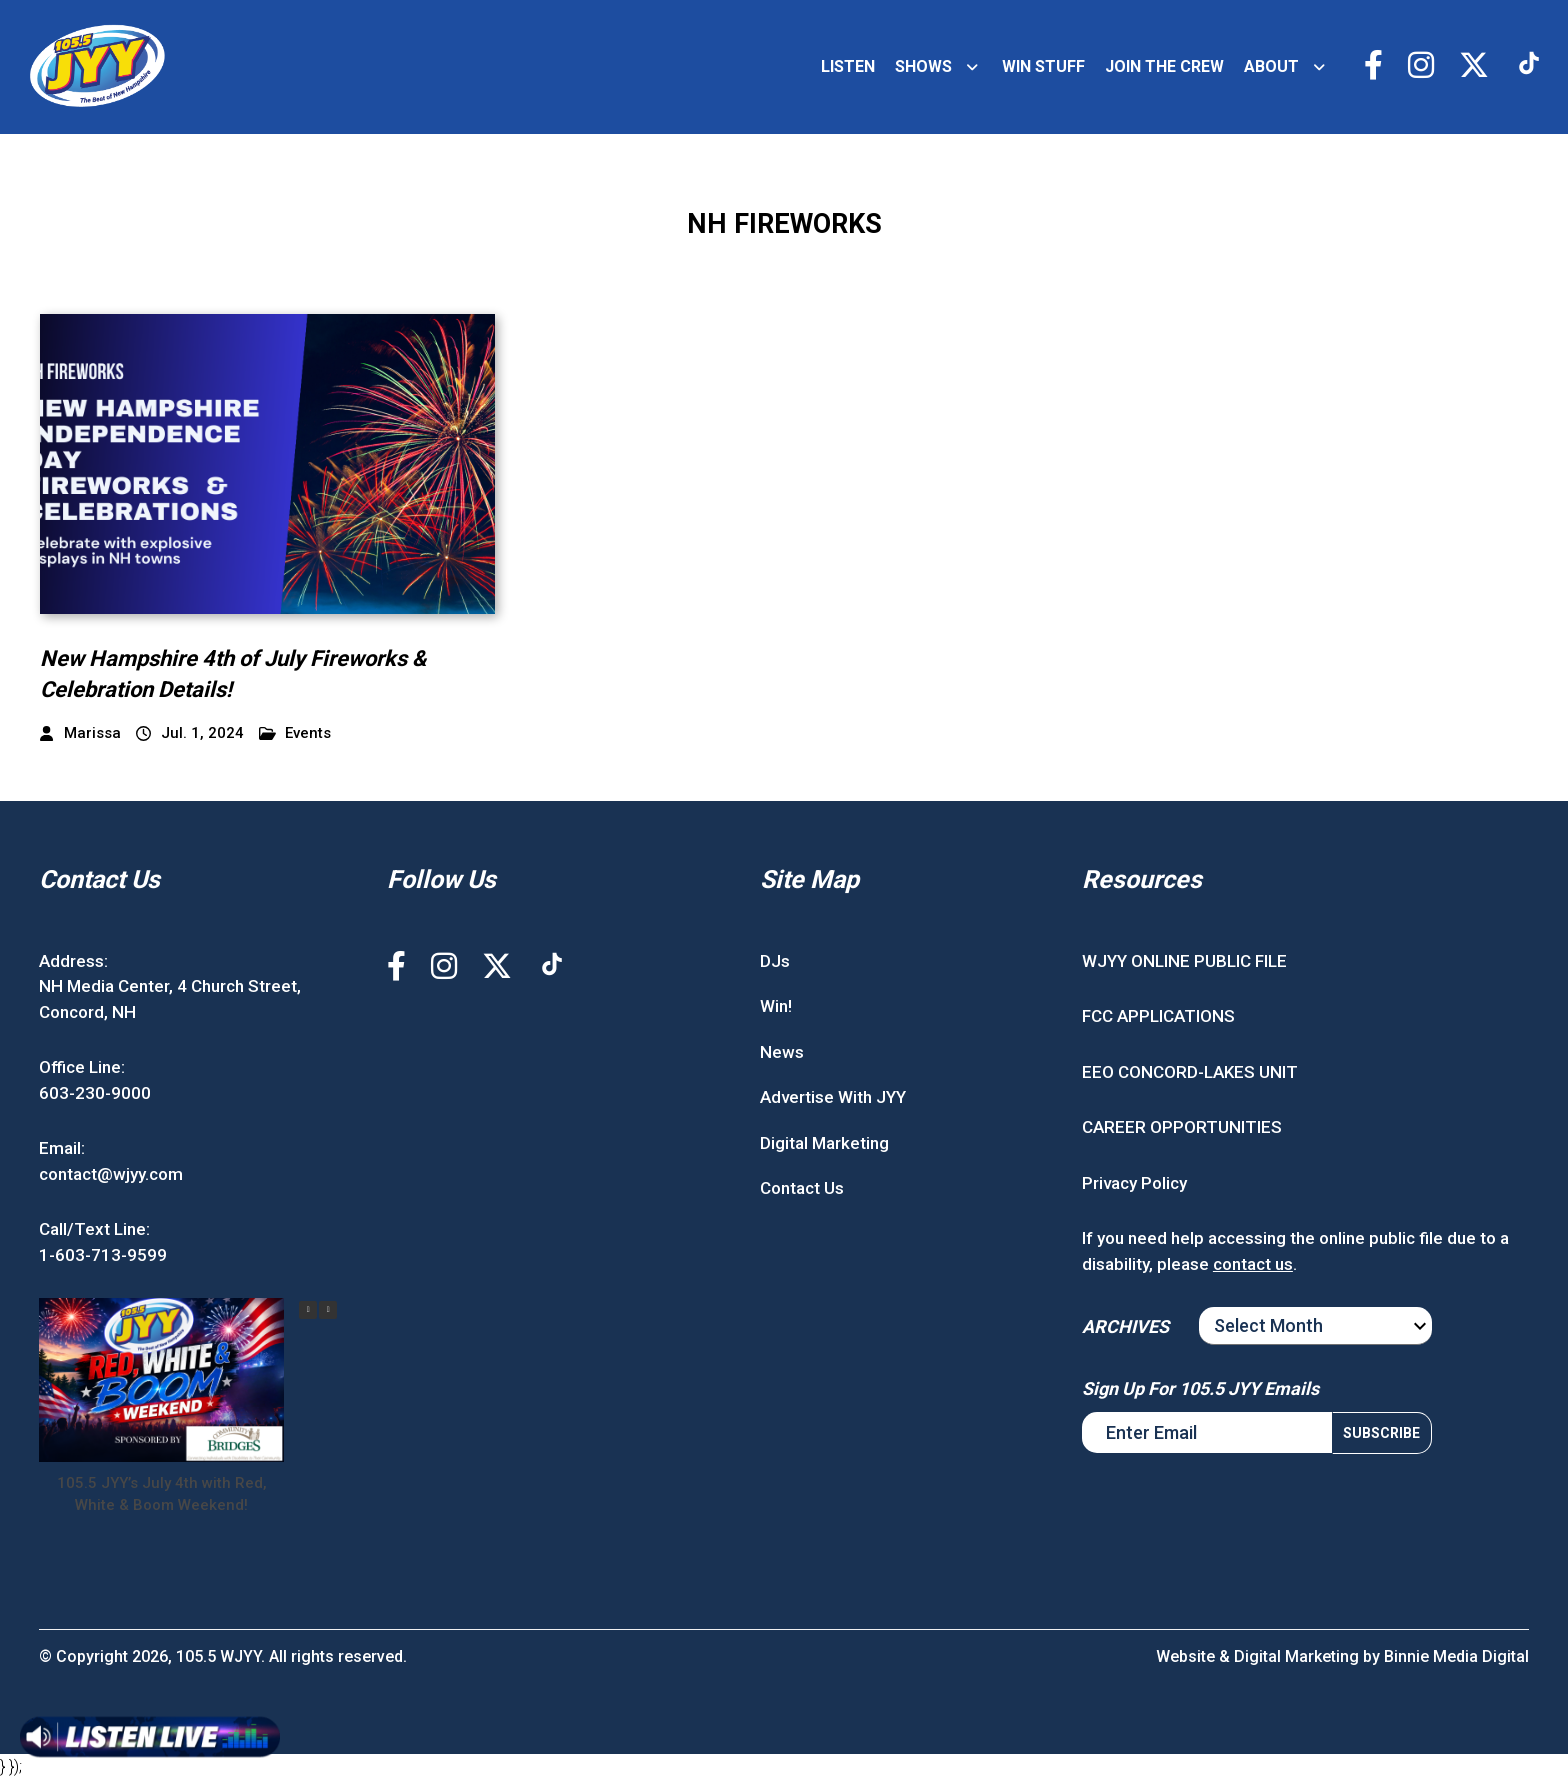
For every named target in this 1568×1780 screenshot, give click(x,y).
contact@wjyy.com (111, 1174)
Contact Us (802, 1188)
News (782, 1052)
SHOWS (923, 66)
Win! (776, 1006)
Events (295, 733)
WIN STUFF (1043, 66)
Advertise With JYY (833, 1097)
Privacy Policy (1134, 1183)
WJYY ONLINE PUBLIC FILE (1184, 961)
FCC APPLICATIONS (1158, 1016)
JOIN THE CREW (1164, 66)
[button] (328, 1310)
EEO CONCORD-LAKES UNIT (1190, 1072)
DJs (775, 961)
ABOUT (1271, 66)
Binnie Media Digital (1456, 1656)
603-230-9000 (95, 1093)
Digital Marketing (824, 1143)
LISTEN (848, 66)
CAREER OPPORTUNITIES (1182, 1127)
